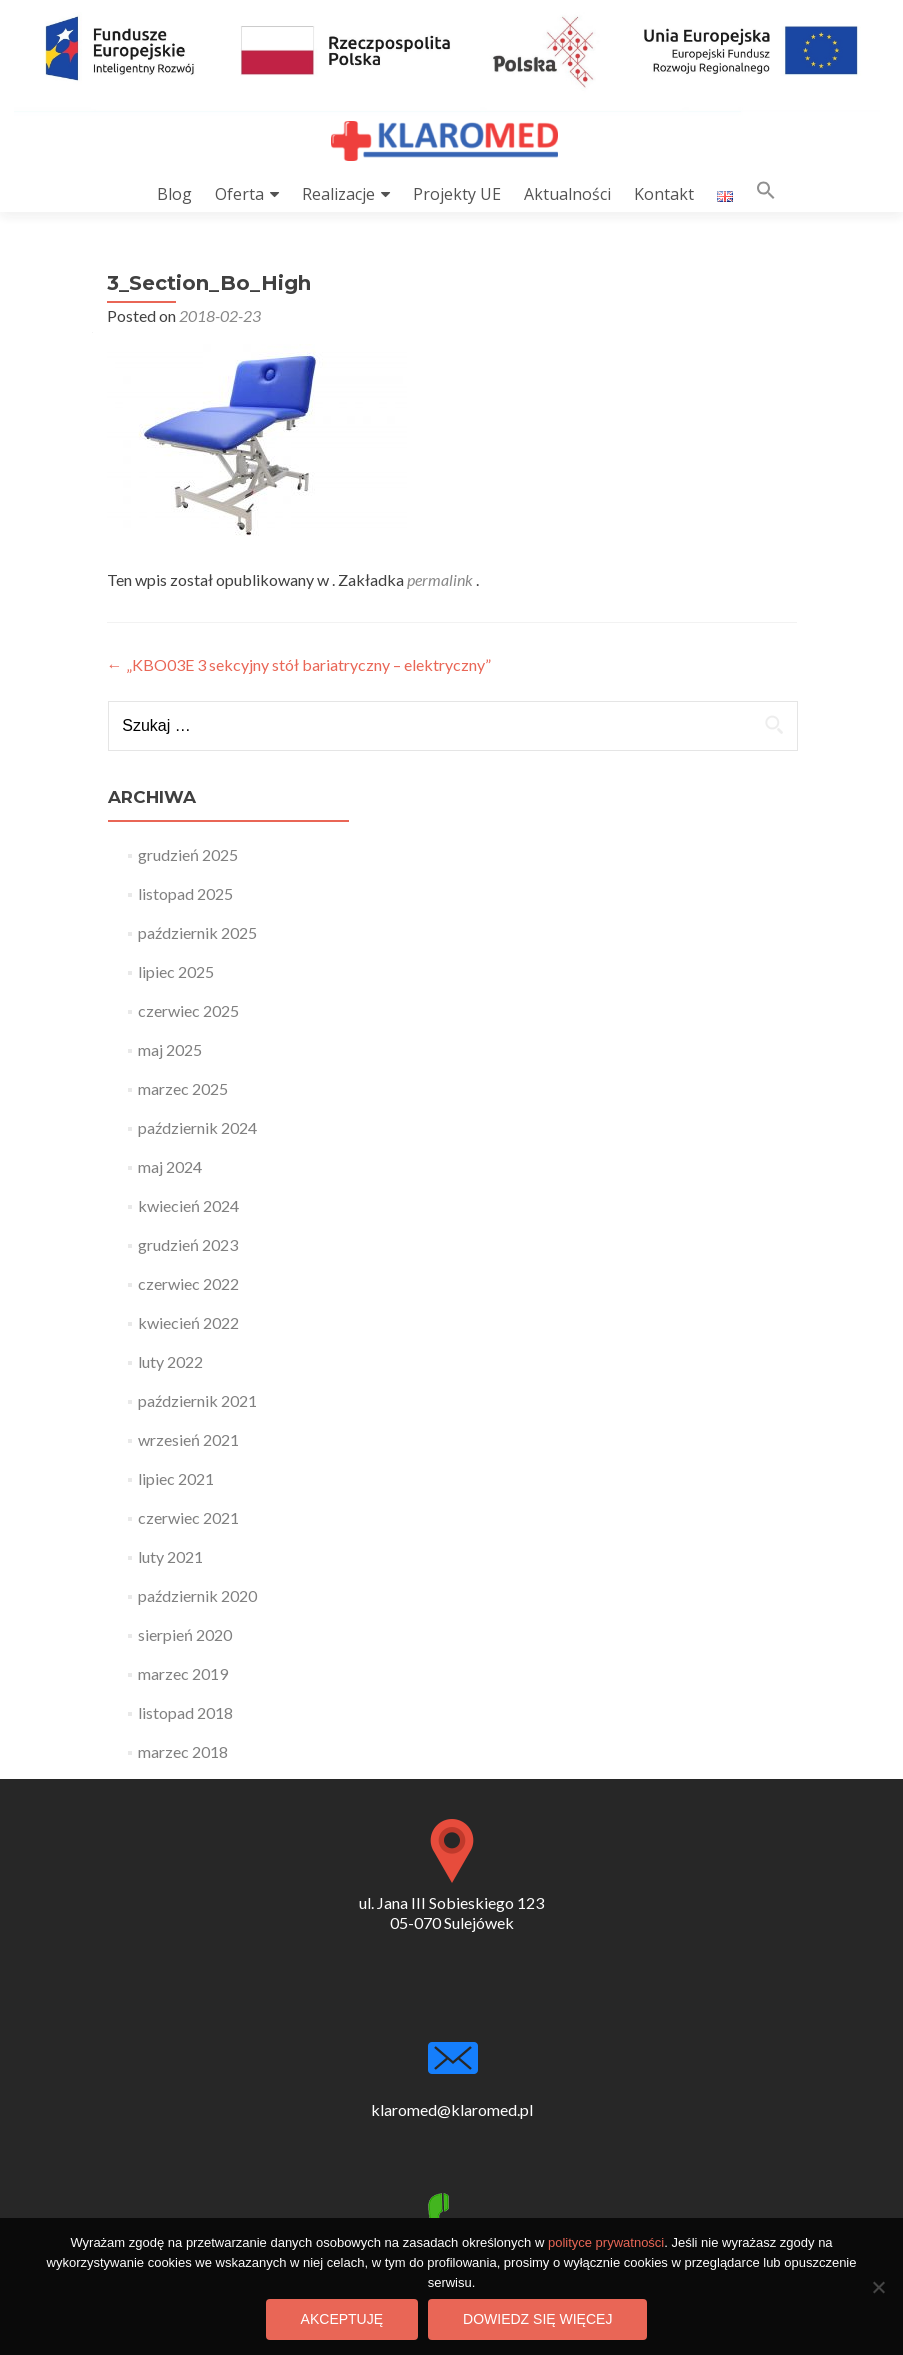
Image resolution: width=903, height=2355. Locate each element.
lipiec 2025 (176, 971)
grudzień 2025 (188, 854)
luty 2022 (170, 1361)
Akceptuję (342, 2319)
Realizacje (338, 194)
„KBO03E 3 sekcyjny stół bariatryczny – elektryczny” (299, 664)
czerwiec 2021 (188, 1517)
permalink (441, 579)
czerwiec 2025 (188, 1010)
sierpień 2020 (185, 1634)
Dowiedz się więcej (537, 2319)
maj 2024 (170, 1166)
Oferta (239, 194)
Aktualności (567, 194)
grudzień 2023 (188, 1244)
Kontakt (664, 194)
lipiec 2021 (176, 1478)
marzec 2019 (183, 1673)
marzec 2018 (183, 1751)
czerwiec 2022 (188, 1283)
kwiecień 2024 (188, 1205)
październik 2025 (197, 932)
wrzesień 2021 (188, 1439)
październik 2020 (197, 1595)
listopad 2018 (185, 1712)
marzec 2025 (183, 1088)
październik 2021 (197, 1400)
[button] (766, 194)
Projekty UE (457, 194)
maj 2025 (170, 1049)
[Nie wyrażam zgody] (878, 2287)
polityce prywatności (606, 2242)
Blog (174, 194)
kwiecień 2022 (188, 1322)
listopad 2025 (185, 893)
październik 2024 (197, 1127)
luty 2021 (170, 1556)
